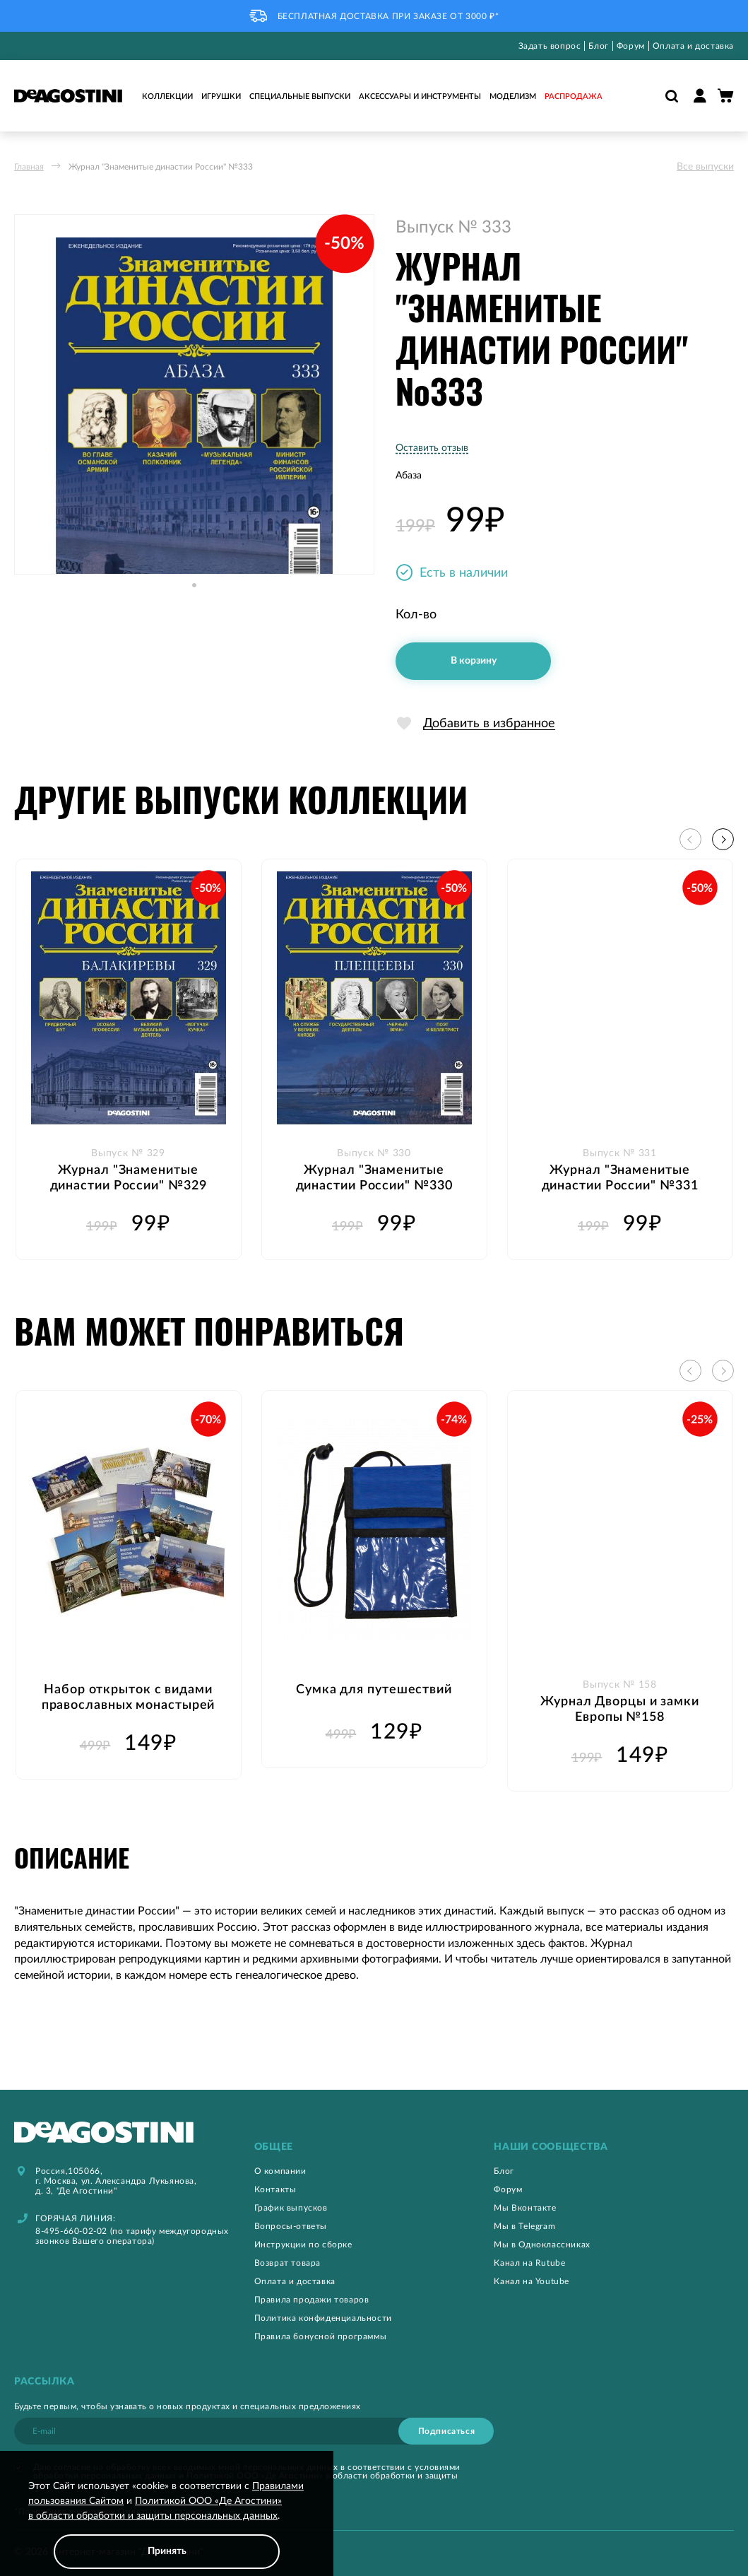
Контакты (275, 2189)
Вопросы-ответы (290, 2226)
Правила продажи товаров (311, 2299)
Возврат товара (287, 2263)
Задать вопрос (549, 46)
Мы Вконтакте (525, 2208)
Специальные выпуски (299, 96)
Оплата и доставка (693, 46)
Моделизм (512, 96)
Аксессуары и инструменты (420, 96)
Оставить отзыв (432, 448)
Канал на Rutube (529, 2263)
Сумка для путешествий (374, 1689)
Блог (598, 46)
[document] (166, 2524)
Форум (631, 46)
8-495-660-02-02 (71, 2231)
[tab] (374, 2147)
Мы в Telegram (524, 2226)
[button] (194, 599)
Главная (29, 167)
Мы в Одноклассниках (542, 2244)
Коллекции (167, 96)
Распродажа (573, 96)
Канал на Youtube (531, 2281)
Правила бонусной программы (320, 2336)
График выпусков (291, 2208)
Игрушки (221, 96)
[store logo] (68, 95)
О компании (280, 2171)
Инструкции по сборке (303, 2244)
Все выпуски (705, 167)
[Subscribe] (446, 2431)
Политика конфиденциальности (323, 2318)
